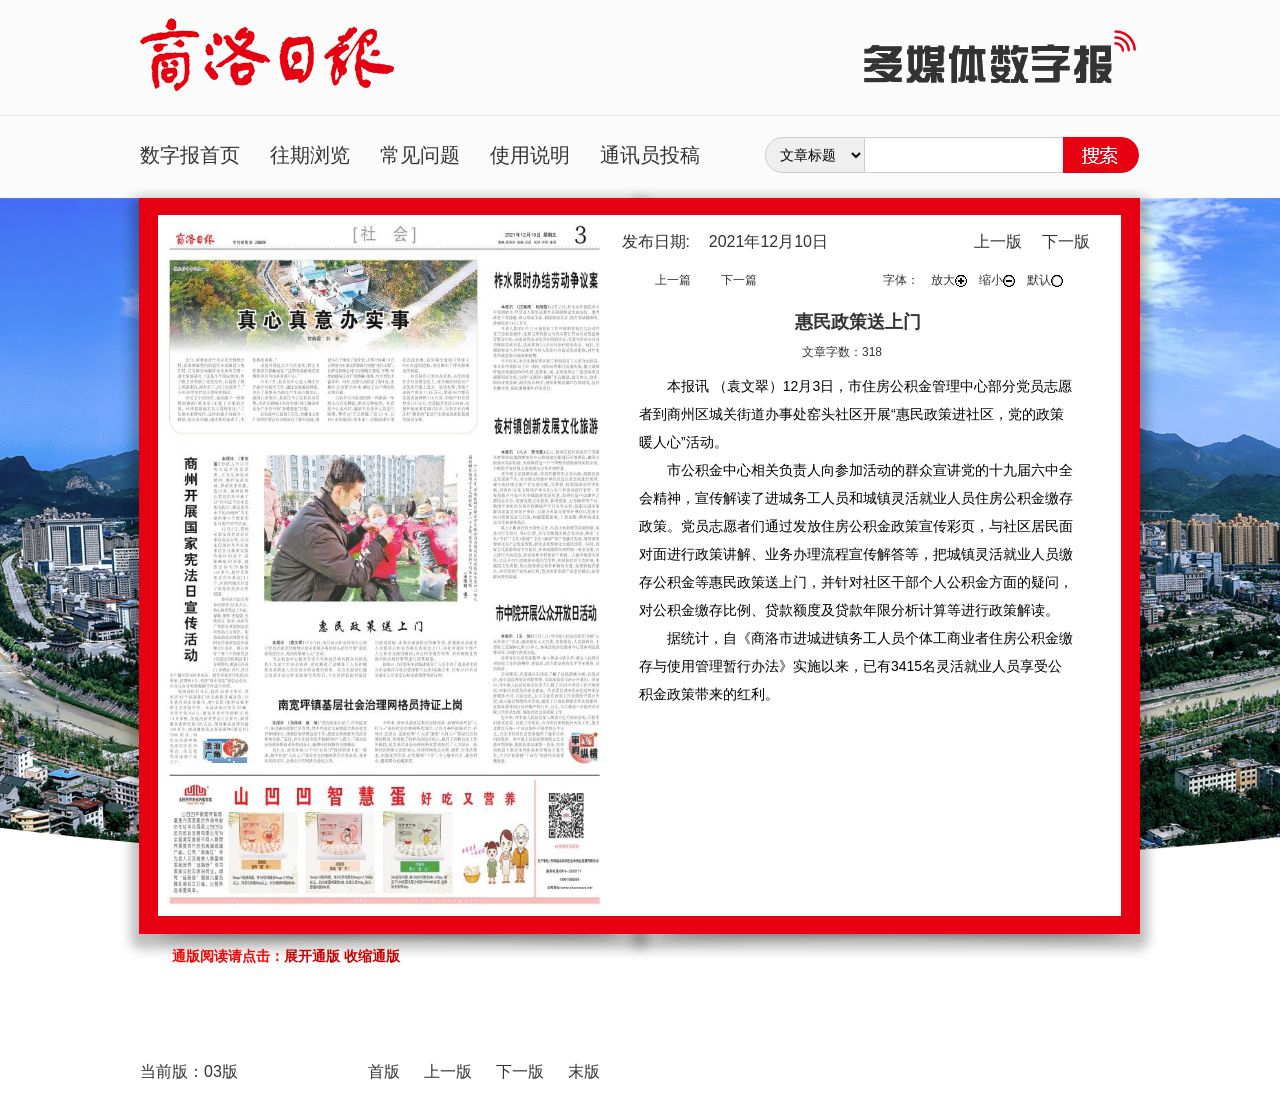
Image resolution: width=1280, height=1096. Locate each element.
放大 (949, 280)
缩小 (997, 280)
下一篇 (739, 280)
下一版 (1066, 241)
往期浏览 (310, 155)
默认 (1045, 280)
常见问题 (420, 155)
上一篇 (673, 280)
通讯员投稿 (650, 155)
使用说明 (530, 155)
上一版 (998, 241)
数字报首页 (190, 155)
